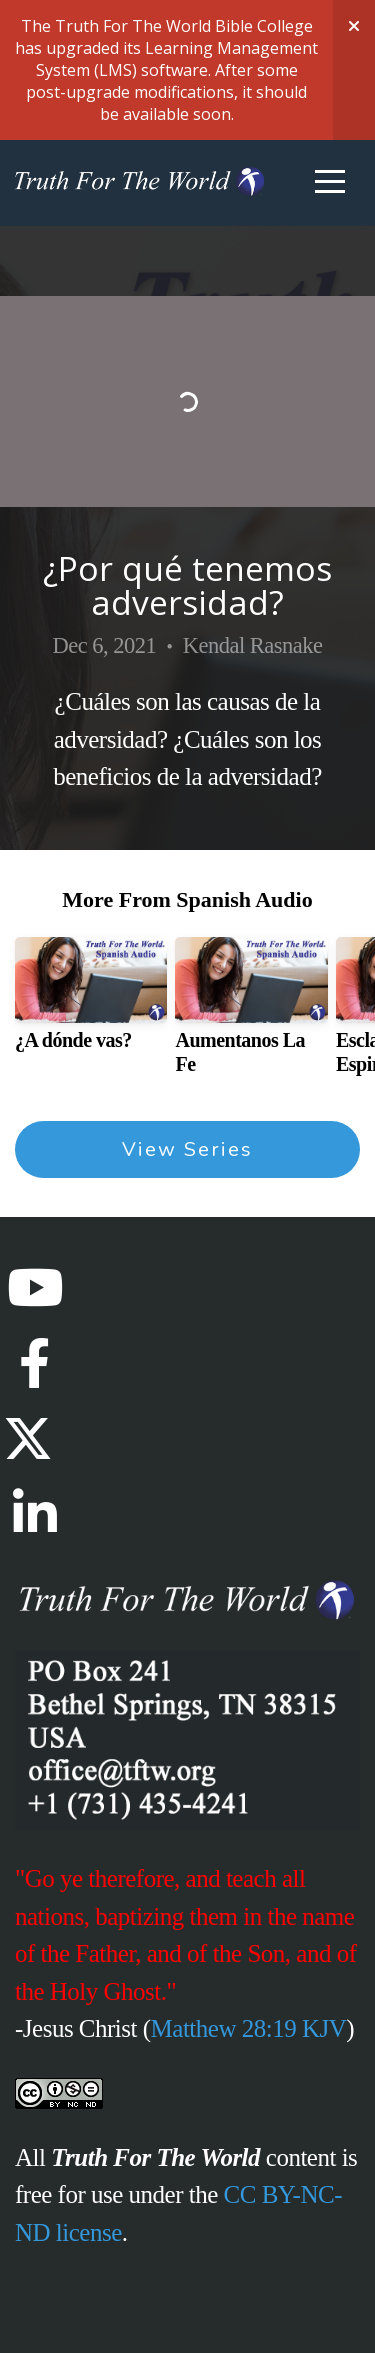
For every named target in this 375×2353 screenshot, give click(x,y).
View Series (187, 1149)
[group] (91, 1002)
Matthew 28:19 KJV (249, 2028)
